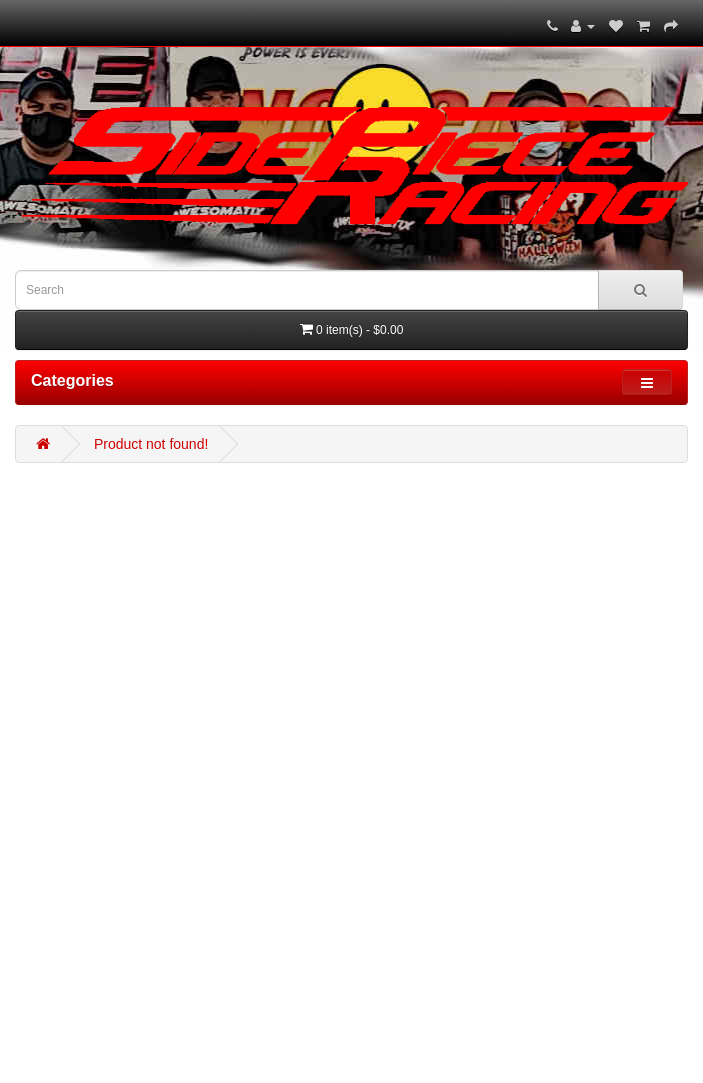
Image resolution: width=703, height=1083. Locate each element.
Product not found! (151, 444)
